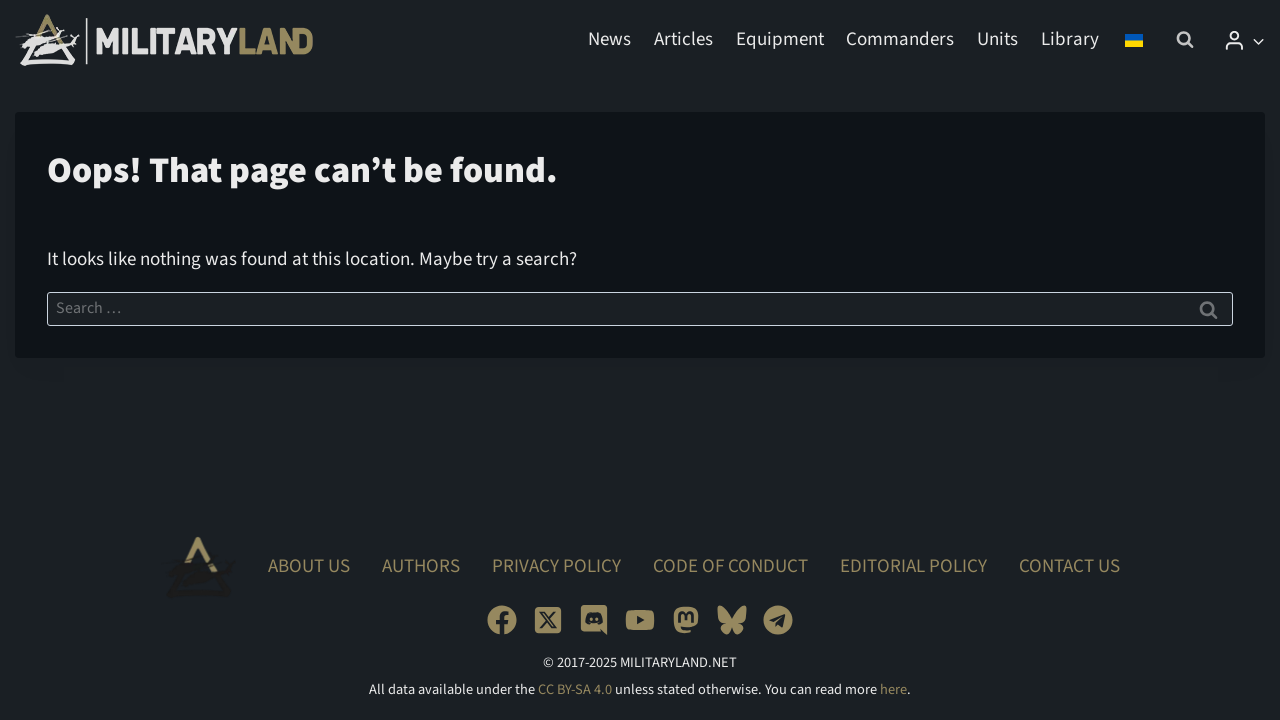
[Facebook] (502, 620)
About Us (309, 566)
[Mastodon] (686, 620)
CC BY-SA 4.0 (575, 689)
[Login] (1244, 40)
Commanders (900, 39)
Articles (683, 39)
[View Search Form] (1185, 40)
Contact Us (1069, 566)
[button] (1257, 39)
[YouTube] (640, 620)
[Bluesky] (732, 620)
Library (1070, 39)
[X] (548, 620)
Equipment (780, 39)
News (609, 39)
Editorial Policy (913, 566)
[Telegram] (778, 620)
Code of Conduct (730, 566)
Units (997, 39)
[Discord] (594, 620)
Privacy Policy (556, 566)
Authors (421, 566)
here (893, 689)
